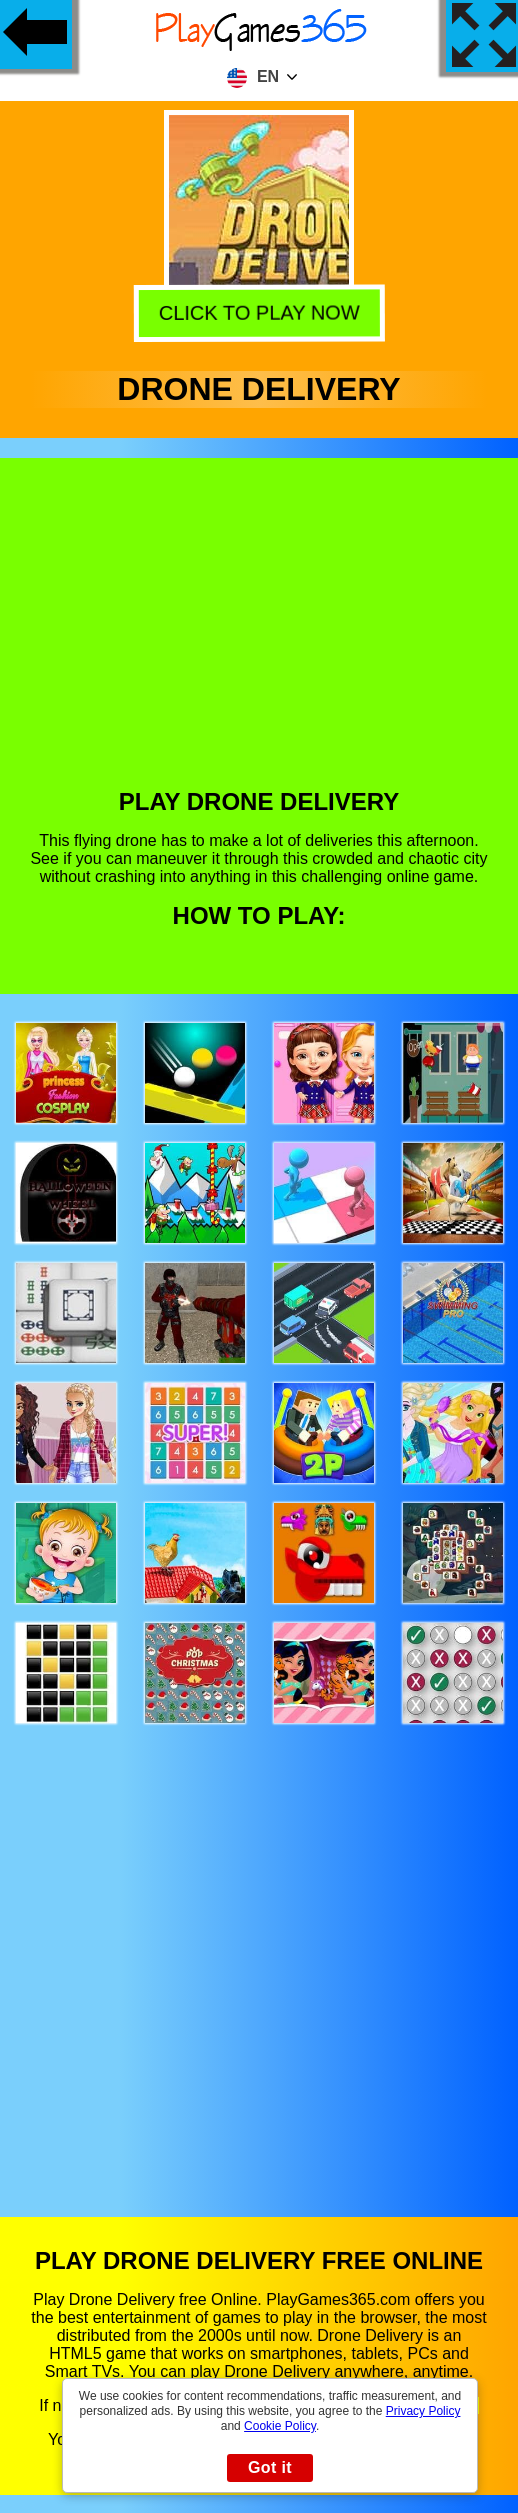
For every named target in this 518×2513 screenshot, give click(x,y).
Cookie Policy (280, 2426)
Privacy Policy (423, 2411)
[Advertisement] (259, 638)
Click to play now (262, 314)
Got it (270, 2467)
